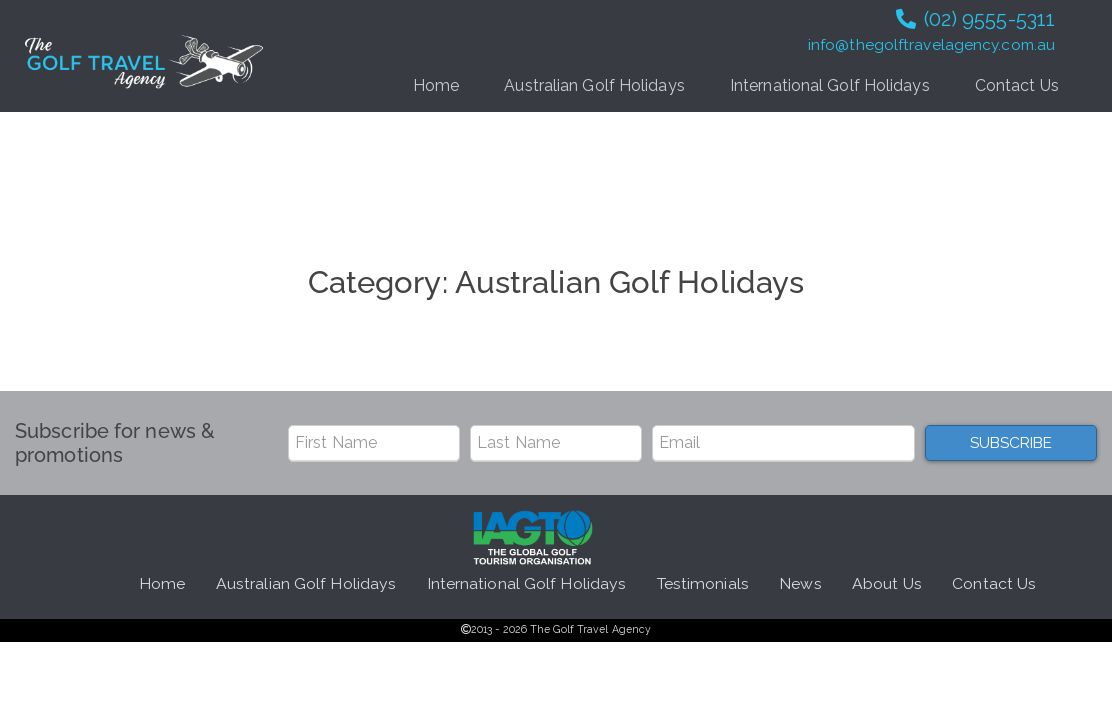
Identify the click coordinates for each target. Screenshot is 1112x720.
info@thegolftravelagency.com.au (931, 45)
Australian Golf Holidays (594, 85)
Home (436, 85)
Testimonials (703, 583)
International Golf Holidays (830, 85)
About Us (887, 583)
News (800, 583)
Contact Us (1017, 85)
